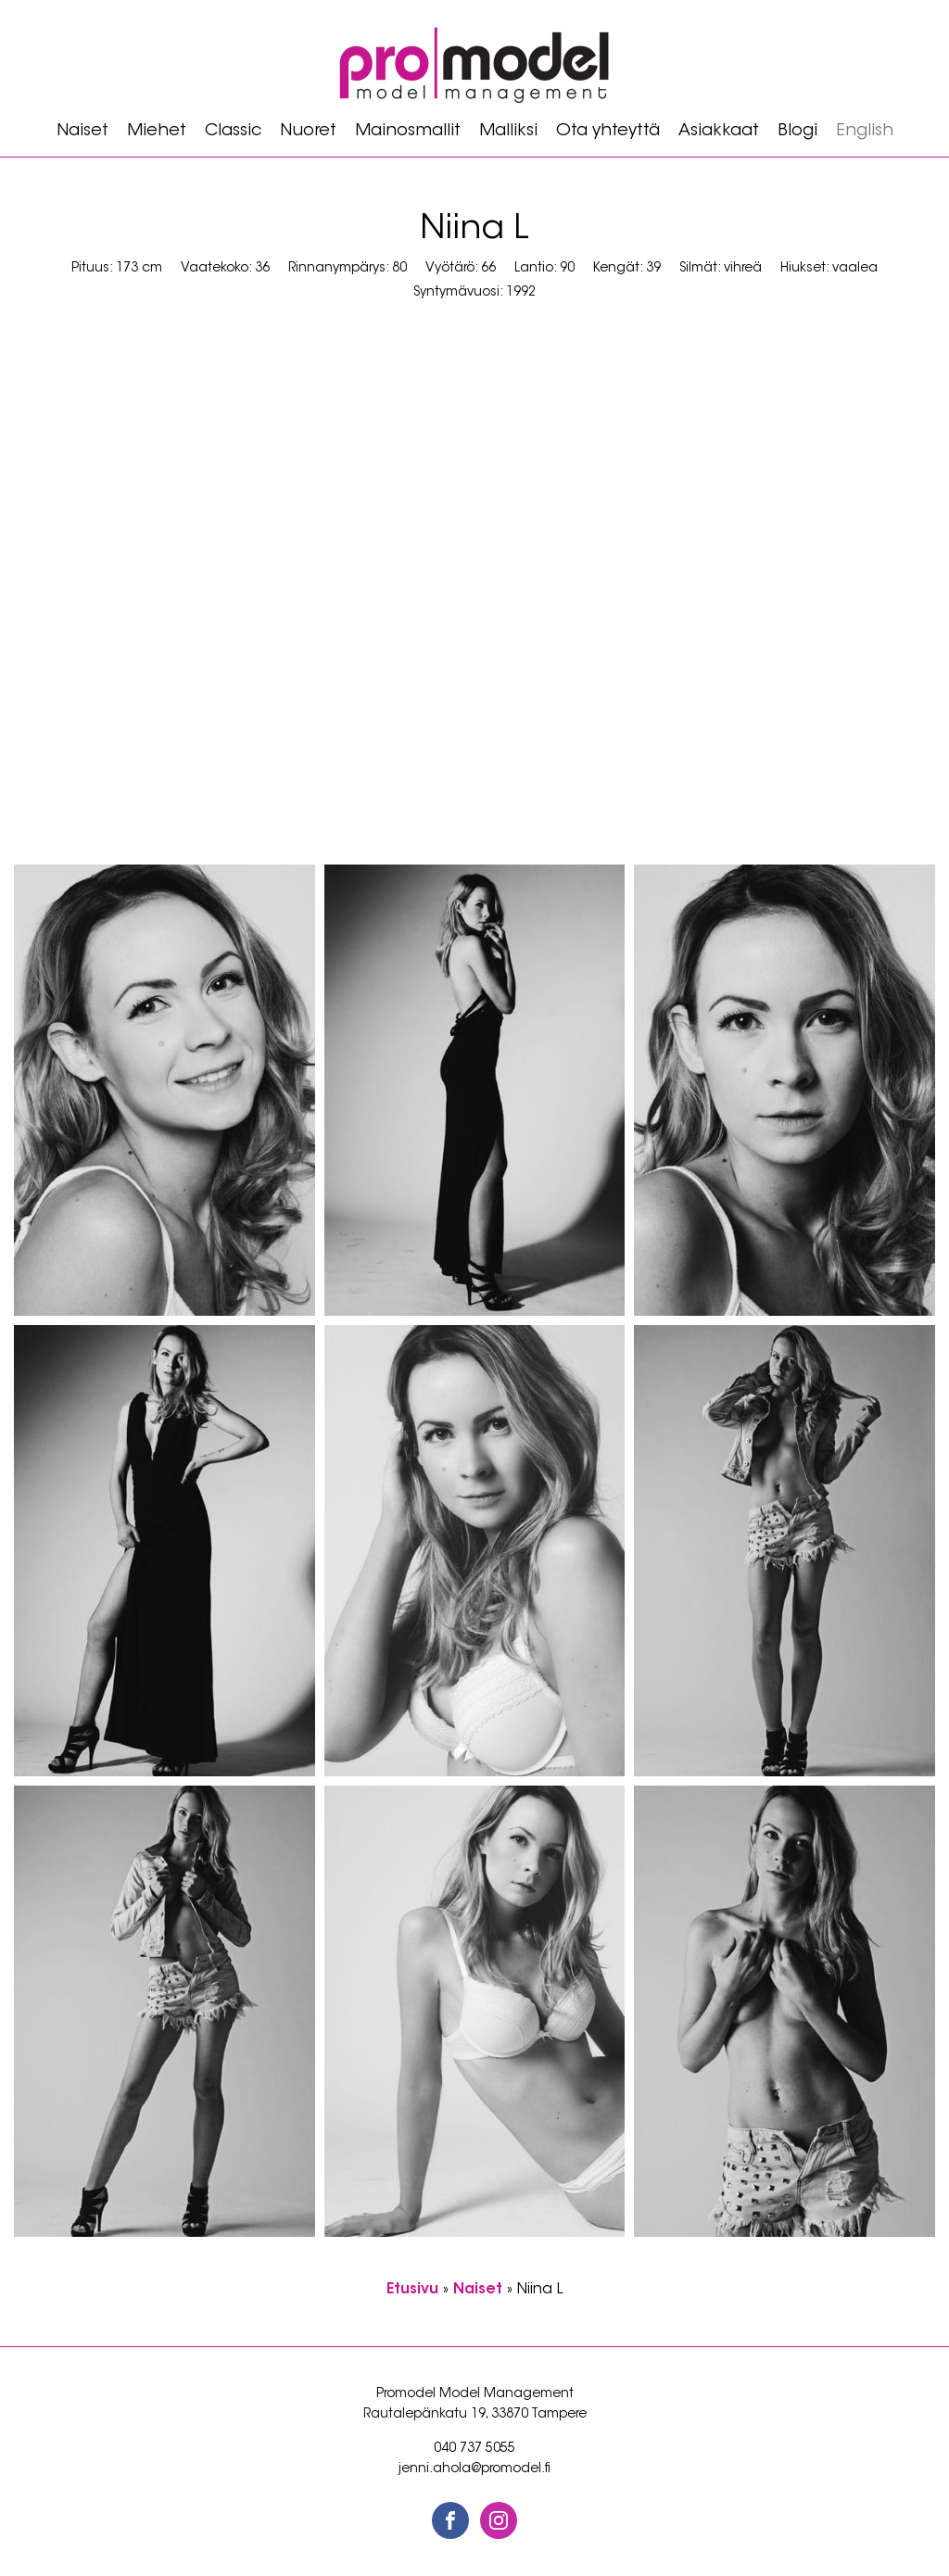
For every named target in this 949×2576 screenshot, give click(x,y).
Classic (233, 131)
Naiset (82, 131)
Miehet (156, 131)
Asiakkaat (718, 131)
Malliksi (508, 131)
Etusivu (412, 2289)
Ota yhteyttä (608, 131)
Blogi (797, 131)
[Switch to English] (865, 132)
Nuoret (308, 131)
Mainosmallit (408, 131)
